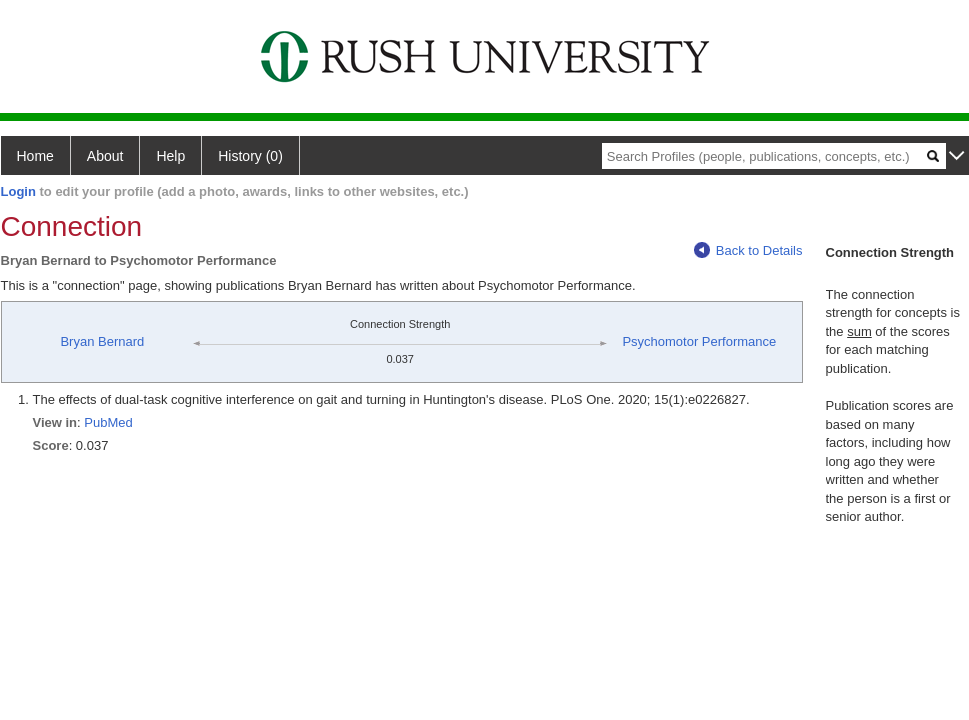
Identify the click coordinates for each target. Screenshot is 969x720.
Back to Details (748, 250)
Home (35, 156)
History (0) (250, 156)
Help (170, 156)
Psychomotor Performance (699, 341)
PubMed (108, 422)
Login (18, 191)
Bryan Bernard (102, 341)
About (105, 156)
